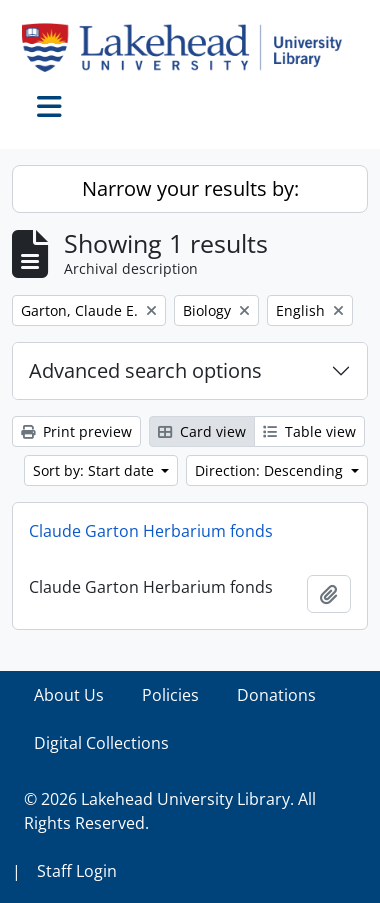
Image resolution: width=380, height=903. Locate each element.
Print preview (76, 431)
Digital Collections (101, 743)
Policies (170, 695)
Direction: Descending (271, 470)
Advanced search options (145, 370)
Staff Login (77, 871)
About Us (69, 695)
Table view (309, 431)
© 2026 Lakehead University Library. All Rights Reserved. (170, 811)
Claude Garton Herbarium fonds (151, 531)
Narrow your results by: (190, 188)
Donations (276, 695)
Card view (202, 431)
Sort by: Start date (95, 470)
